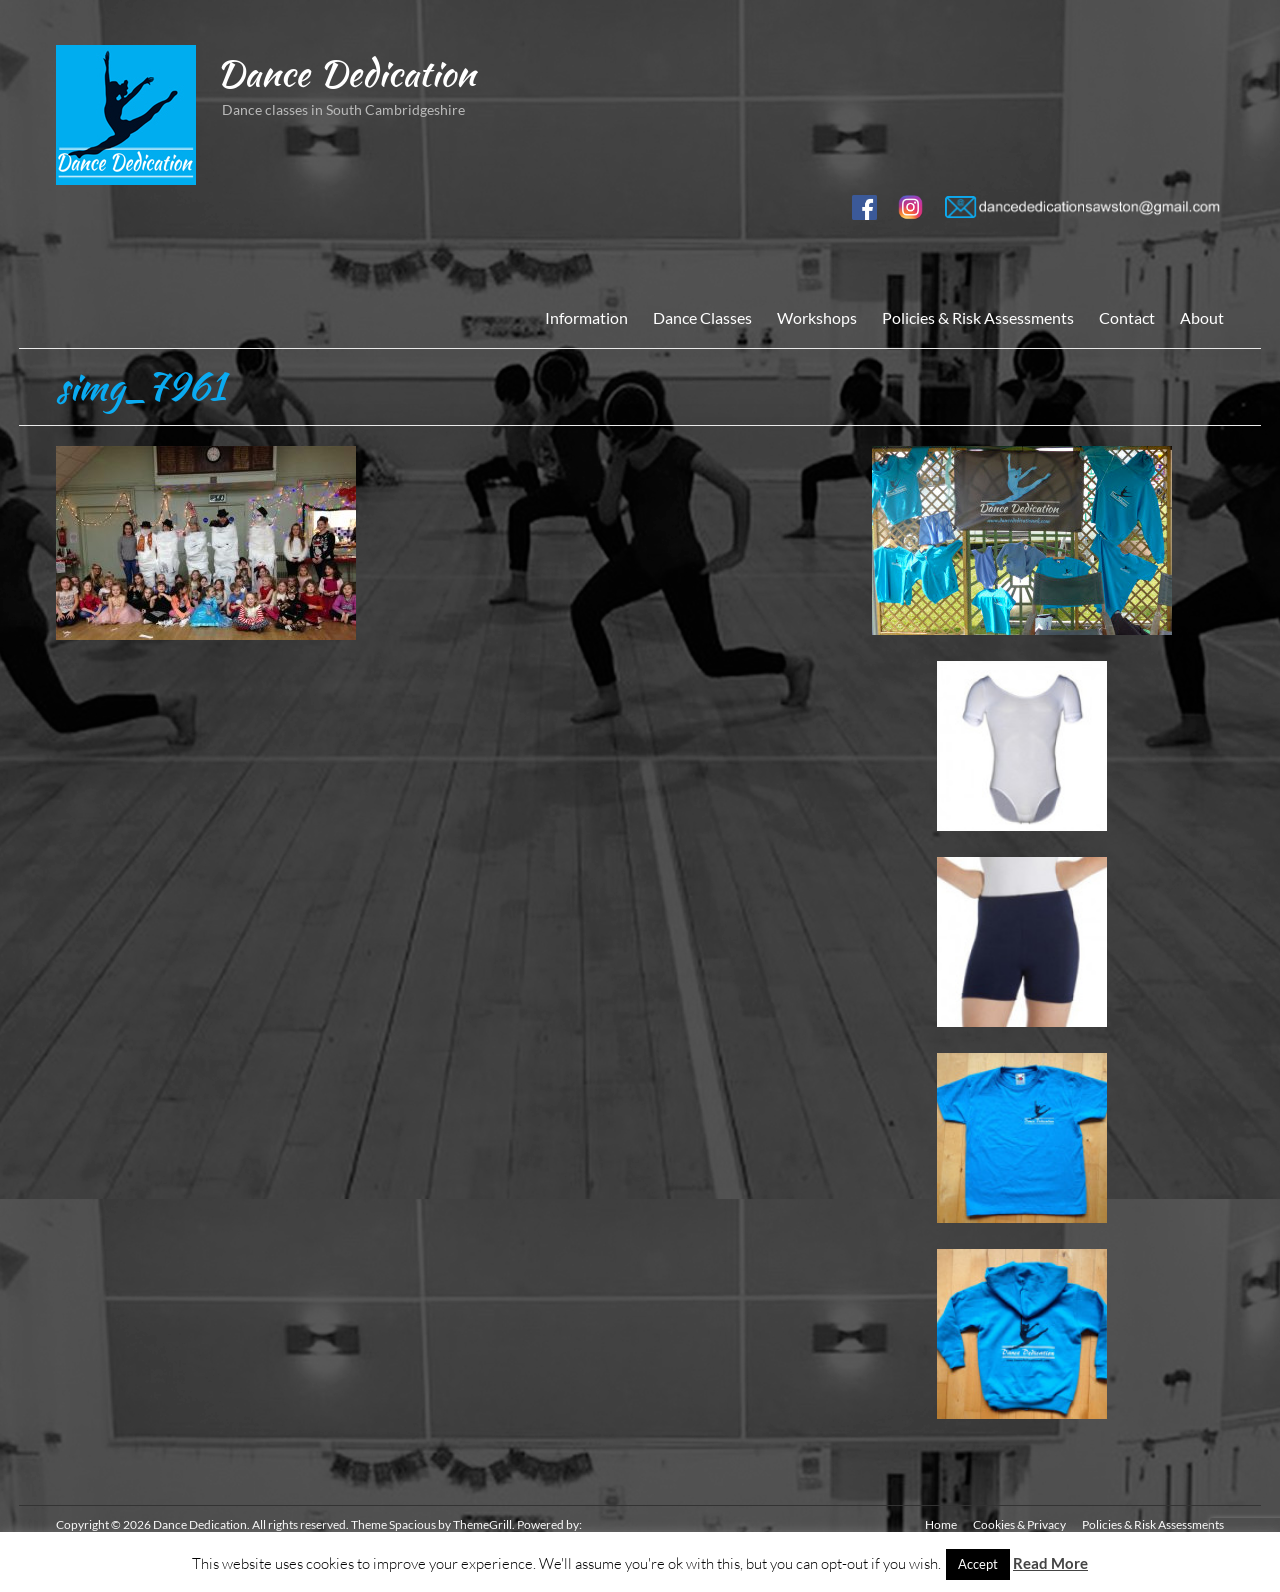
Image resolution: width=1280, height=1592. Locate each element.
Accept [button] (978, 1564)
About (1202, 317)
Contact (1127, 317)
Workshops (817, 317)
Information (586, 317)
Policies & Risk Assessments (978, 317)
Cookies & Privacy (1019, 1524)
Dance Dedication (345, 73)
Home (941, 1524)
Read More (1050, 1563)
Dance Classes (702, 317)
